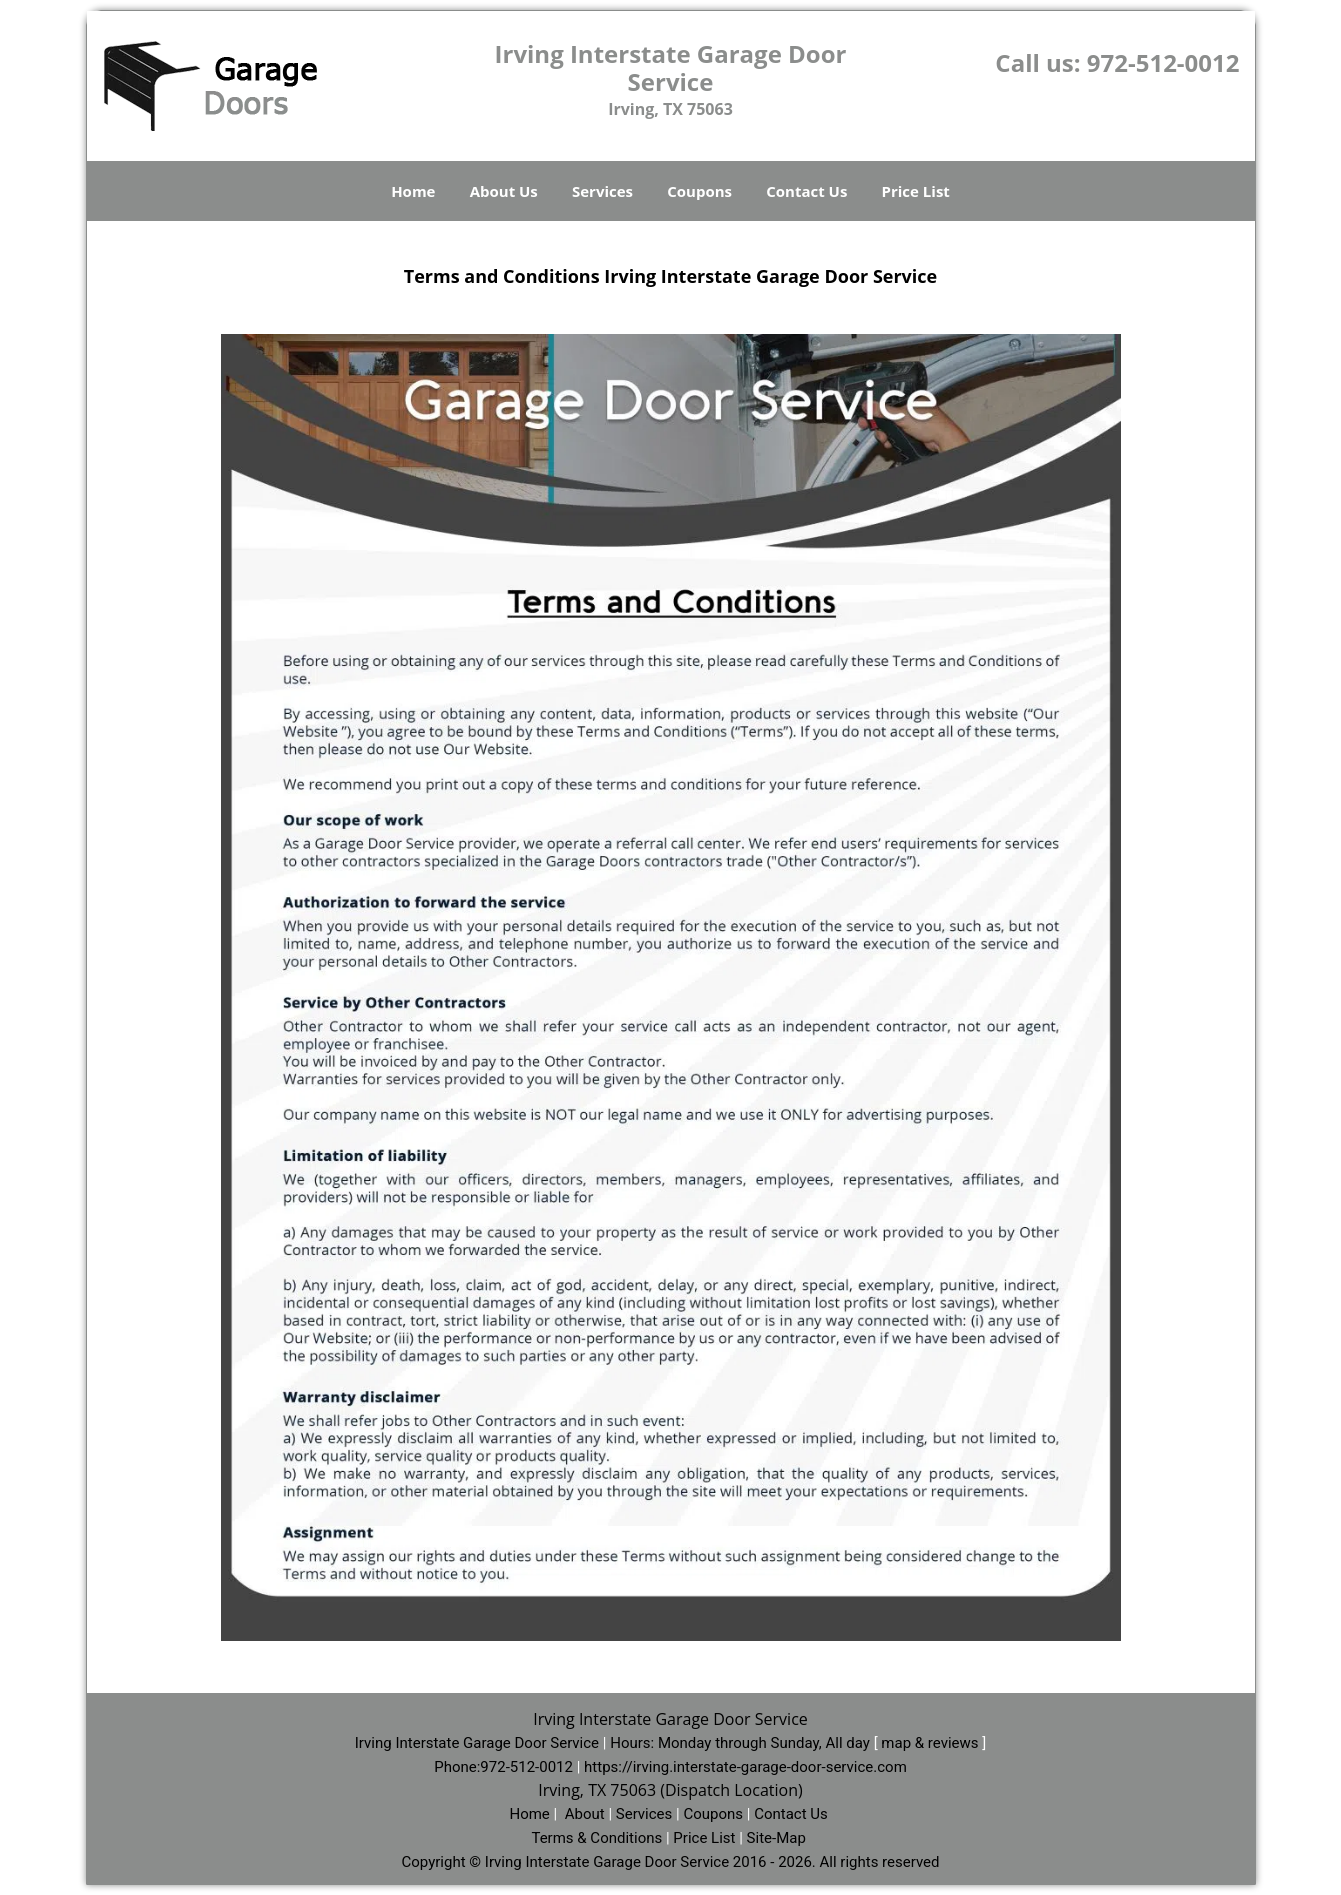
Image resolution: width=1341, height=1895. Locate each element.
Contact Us (806, 191)
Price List (916, 191)
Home (413, 191)
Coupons (699, 191)
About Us (504, 191)
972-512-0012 (1163, 62)
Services (602, 191)
